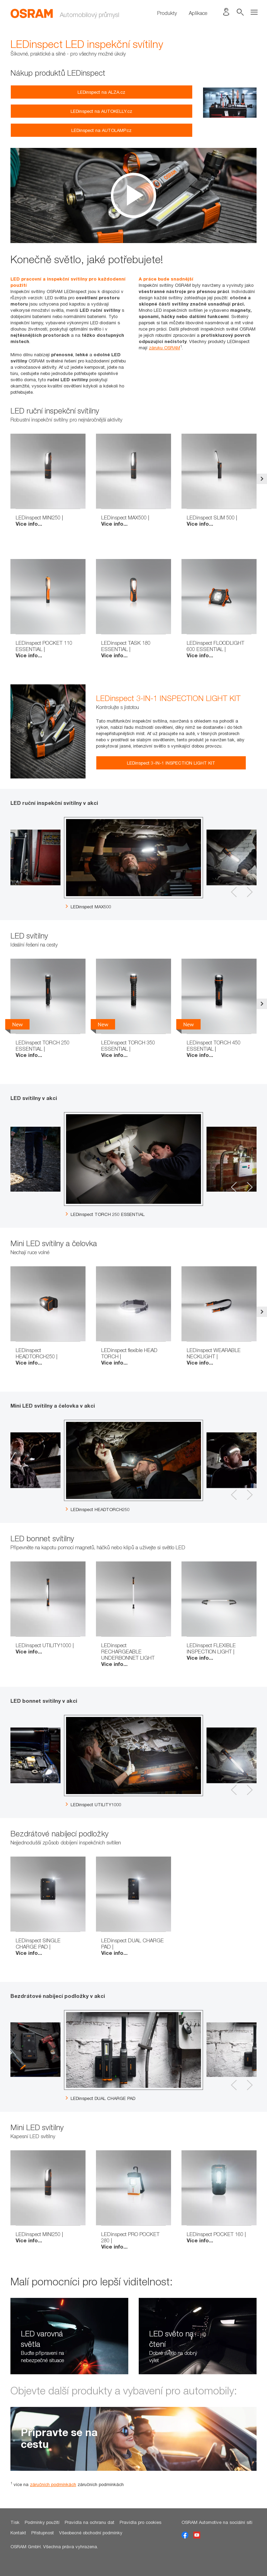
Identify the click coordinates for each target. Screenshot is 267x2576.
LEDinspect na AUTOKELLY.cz (101, 111)
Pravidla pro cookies (140, 2522)
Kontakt (18, 2532)
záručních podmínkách (53, 2484)
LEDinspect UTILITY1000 (93, 1804)
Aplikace (198, 13)
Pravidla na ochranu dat (89, 2522)
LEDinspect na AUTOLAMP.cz (101, 130)
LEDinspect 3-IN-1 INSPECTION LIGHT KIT (171, 763)
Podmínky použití (42, 2522)
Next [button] (262, 479)
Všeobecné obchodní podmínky (90, 2532)
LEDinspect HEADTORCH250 (98, 1509)
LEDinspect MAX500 (88, 906)
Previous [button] (5, 479)
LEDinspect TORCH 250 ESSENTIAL (105, 1214)
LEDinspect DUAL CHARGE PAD (100, 2098)
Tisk (14, 2522)
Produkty (167, 13)
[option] (133, 195)
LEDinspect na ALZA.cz (101, 92)
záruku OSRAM (164, 347)
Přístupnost (42, 2532)
